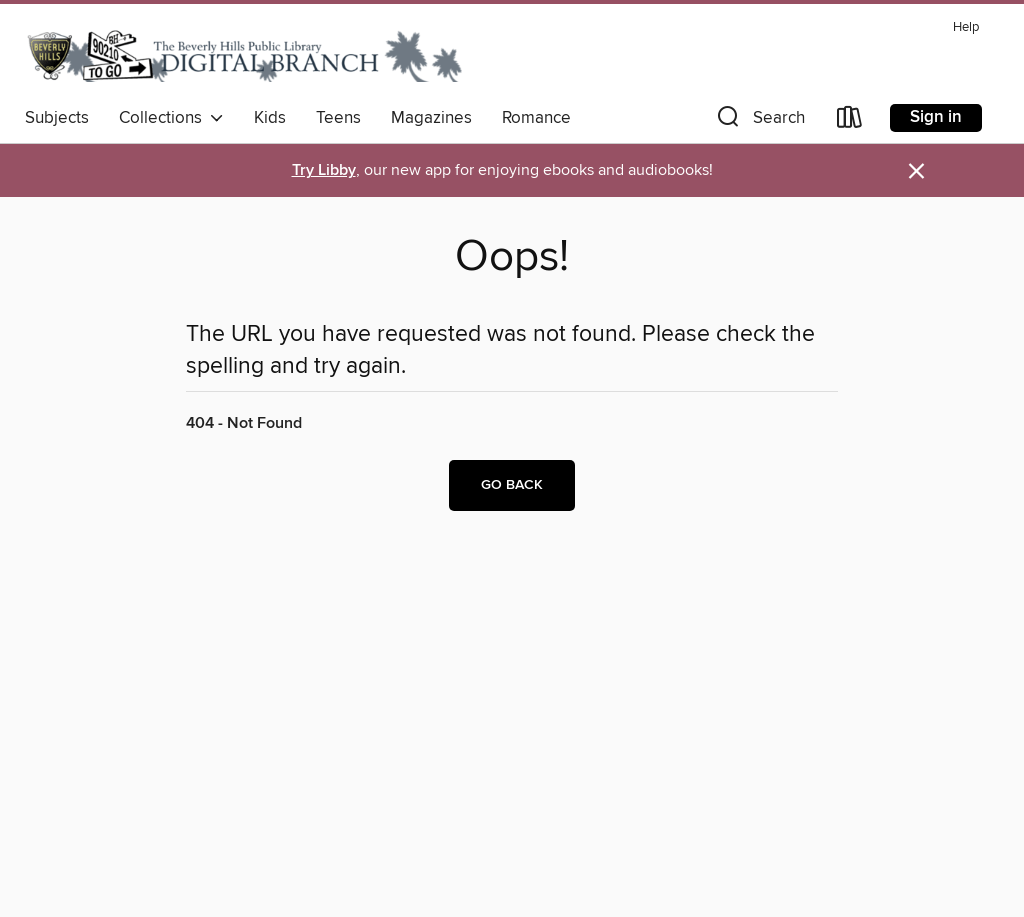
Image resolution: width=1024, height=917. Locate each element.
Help (966, 27)
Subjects (57, 118)
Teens (338, 118)
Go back (512, 485)
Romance (536, 118)
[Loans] (850, 121)
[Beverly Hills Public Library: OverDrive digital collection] (245, 55)
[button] (759, 121)
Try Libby (324, 170)
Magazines (431, 118)
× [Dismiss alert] (916, 171)
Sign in (936, 117)
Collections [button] (171, 118)
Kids (270, 118)
